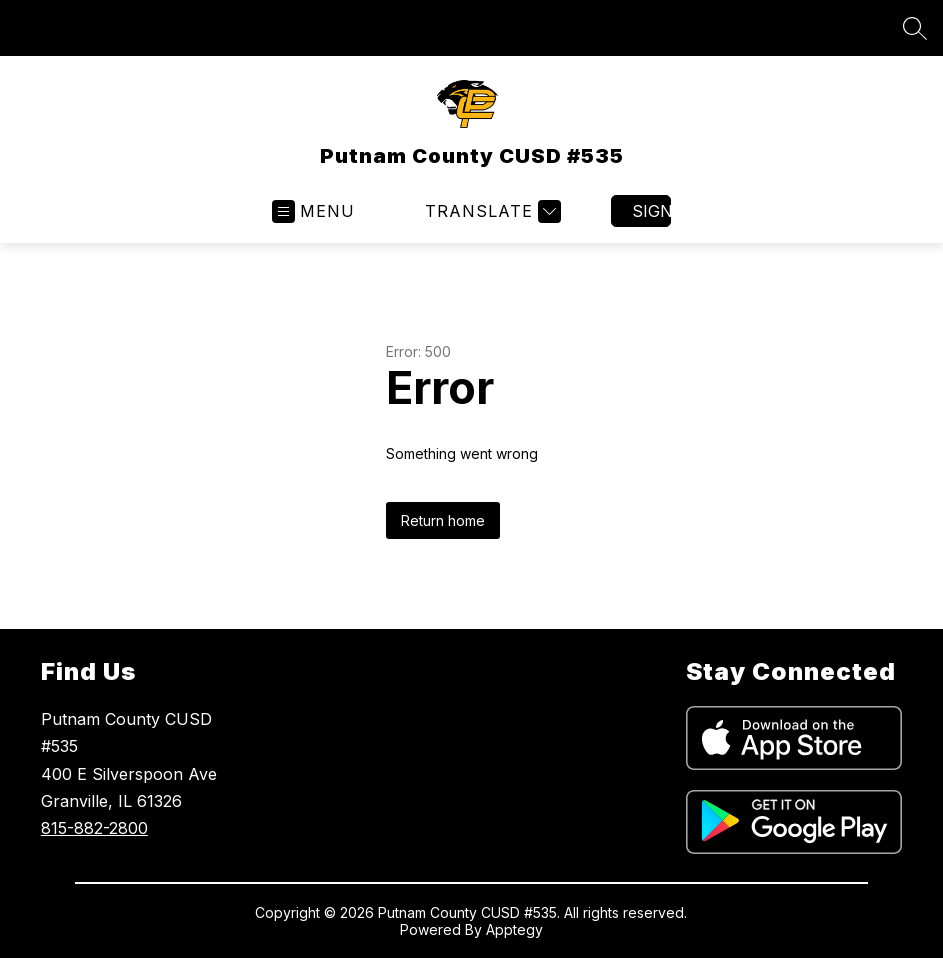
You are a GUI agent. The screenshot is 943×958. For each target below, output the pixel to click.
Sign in (651, 211)
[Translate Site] (490, 211)
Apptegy (514, 929)
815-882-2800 (94, 828)
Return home (443, 520)
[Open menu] (313, 211)
